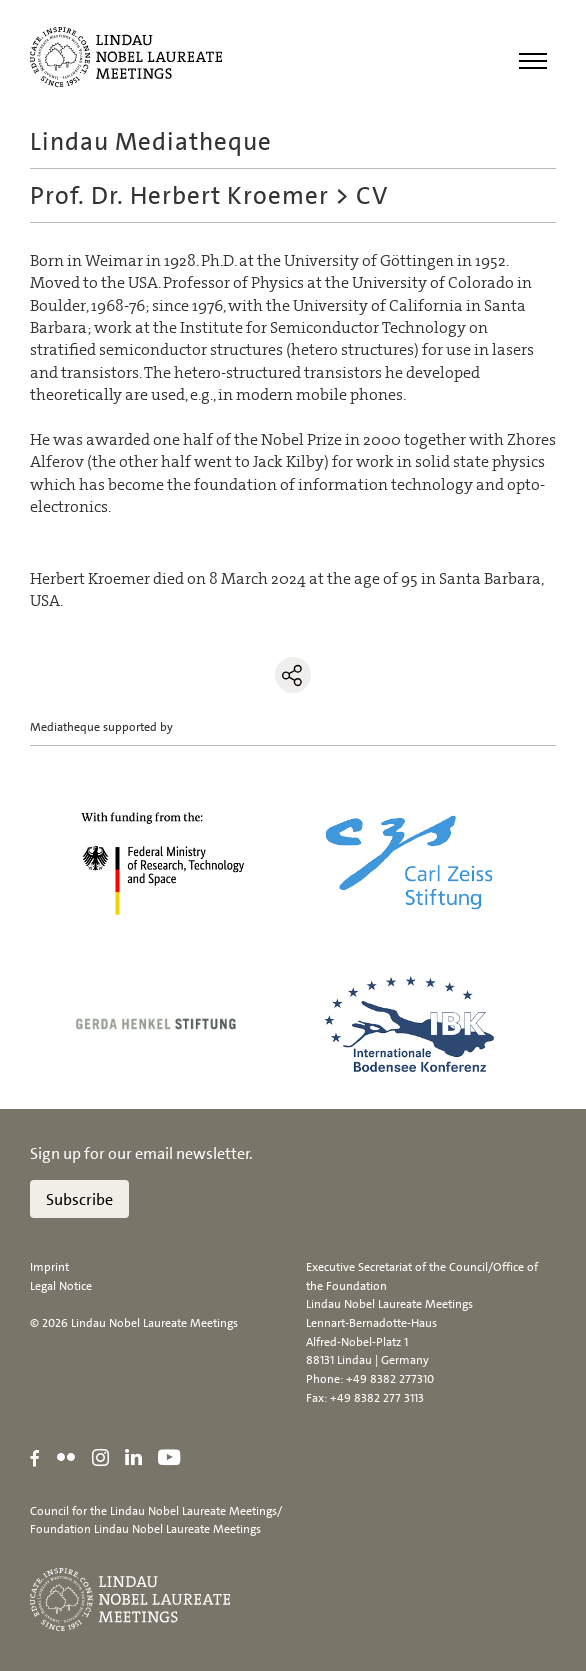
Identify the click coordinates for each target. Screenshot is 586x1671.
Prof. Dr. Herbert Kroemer (179, 195)
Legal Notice (61, 1286)
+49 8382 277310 (390, 1379)
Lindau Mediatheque (151, 141)
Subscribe (79, 1199)
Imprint (49, 1267)
